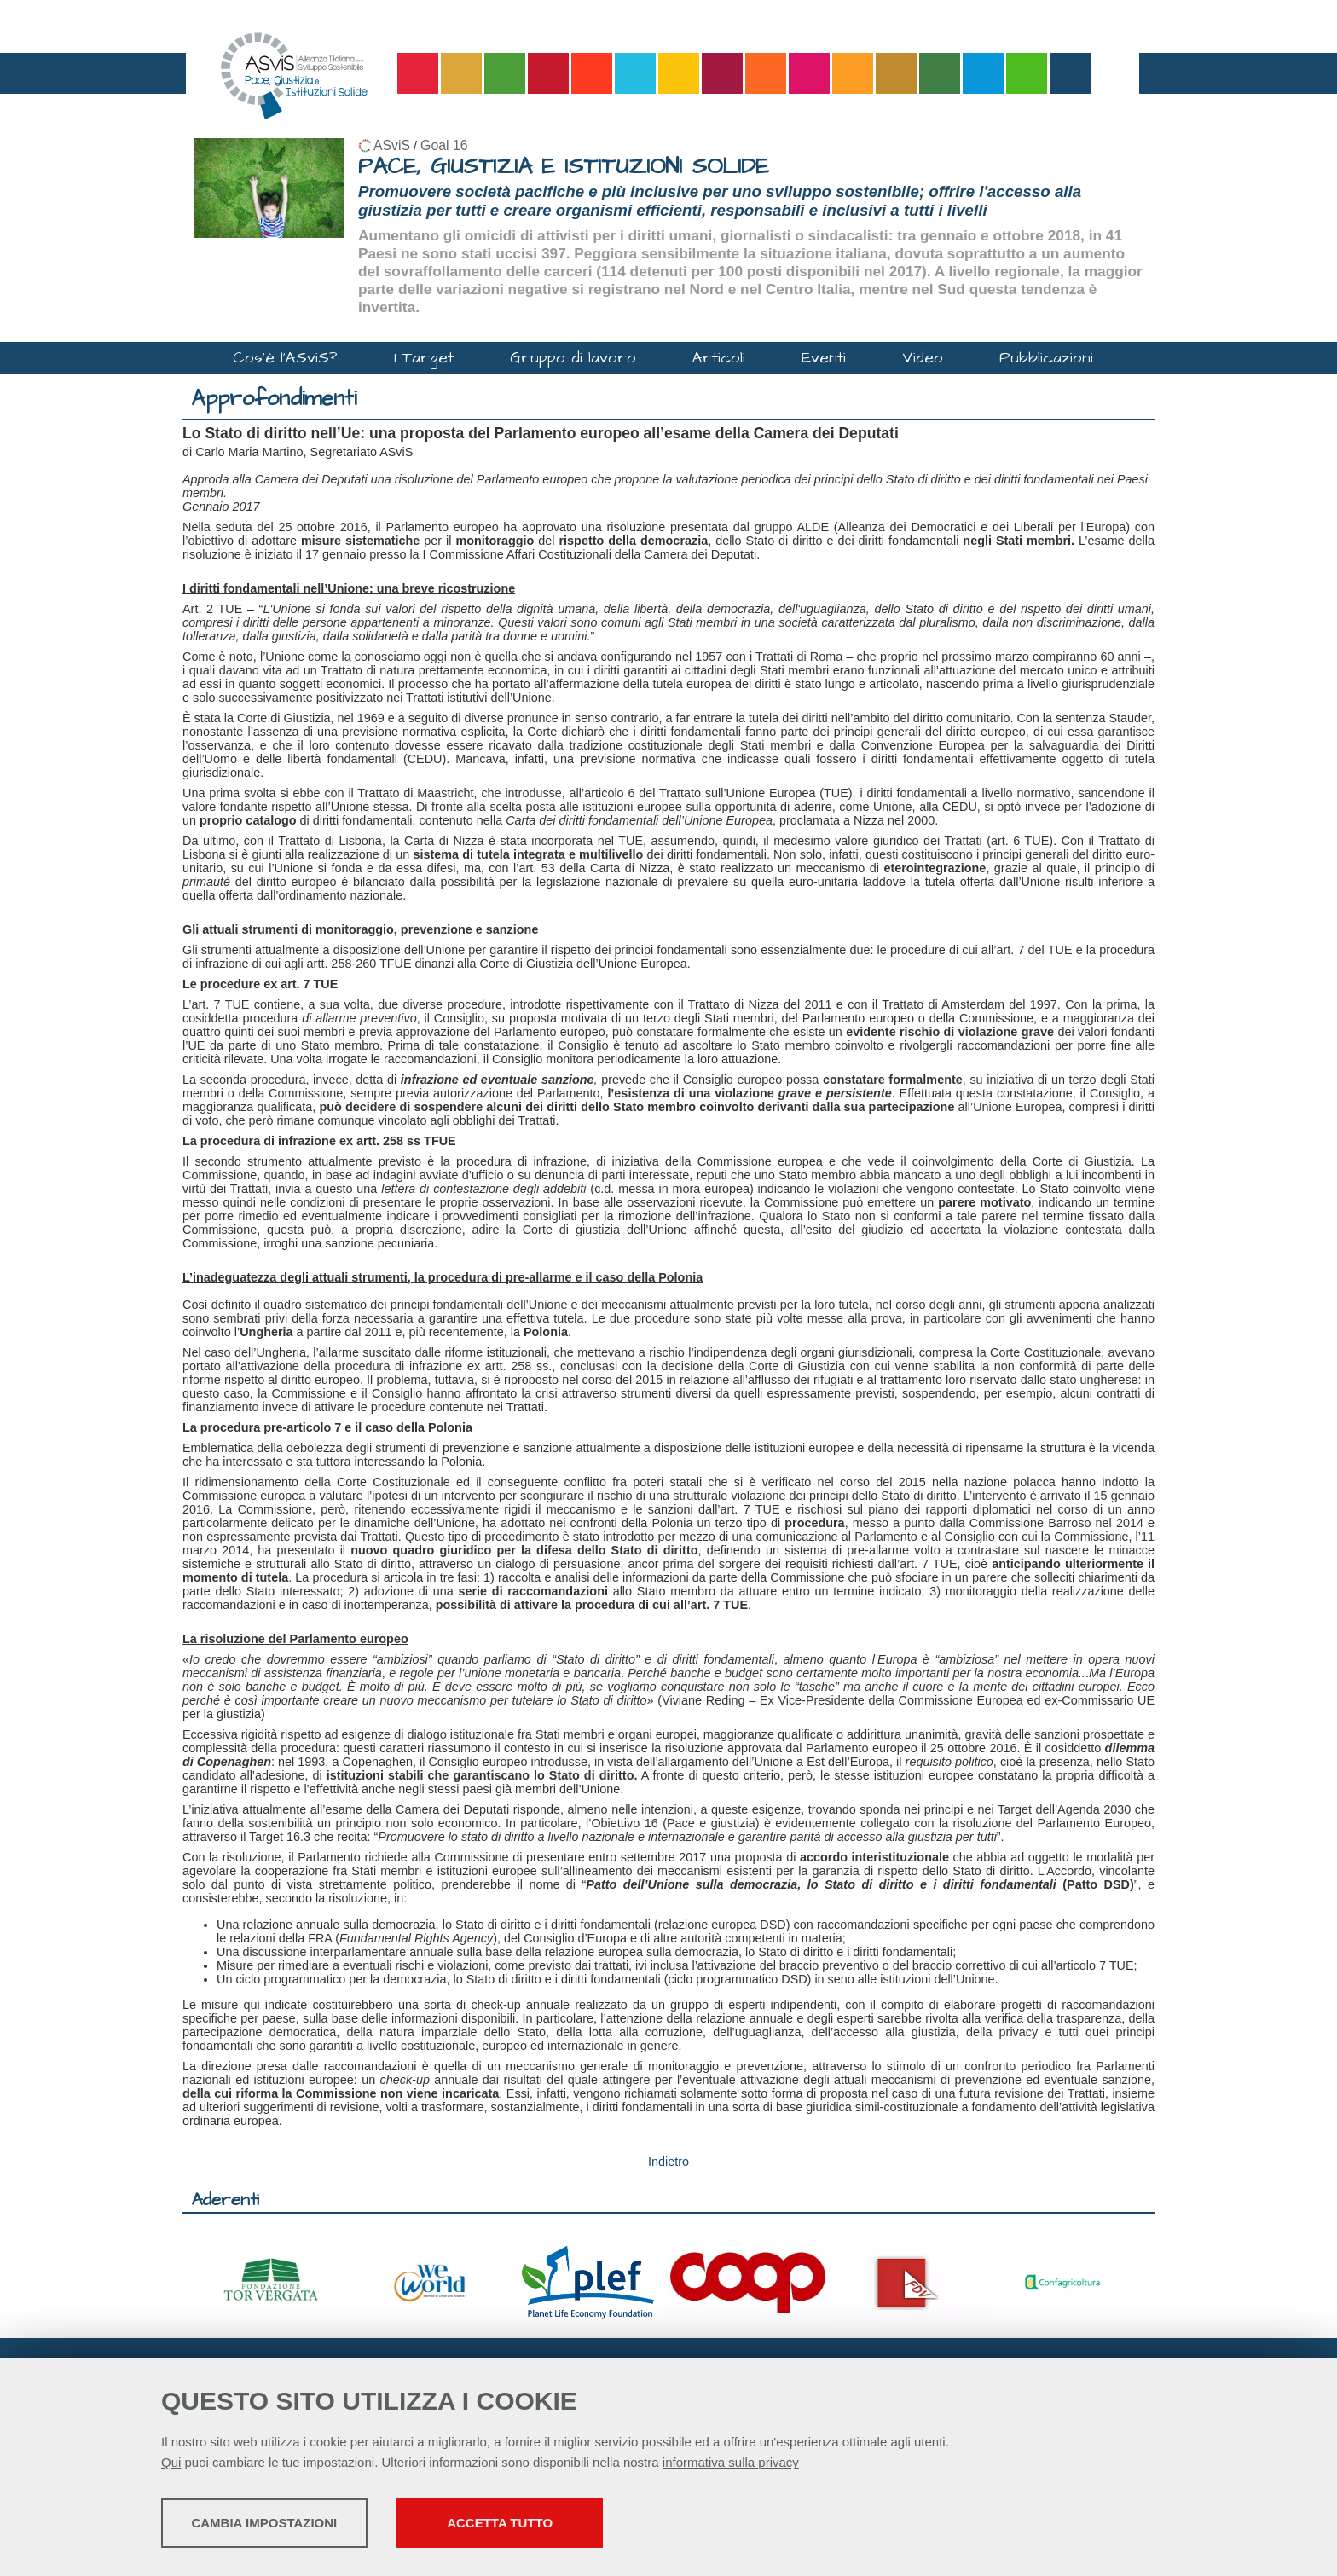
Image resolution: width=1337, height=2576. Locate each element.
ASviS (391, 145)
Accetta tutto (603, 2525)
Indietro (668, 2161)
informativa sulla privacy (731, 2464)
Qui (171, 2464)
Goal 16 (443, 145)
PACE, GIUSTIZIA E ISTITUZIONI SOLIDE (563, 166)
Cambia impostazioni (295, 2525)
